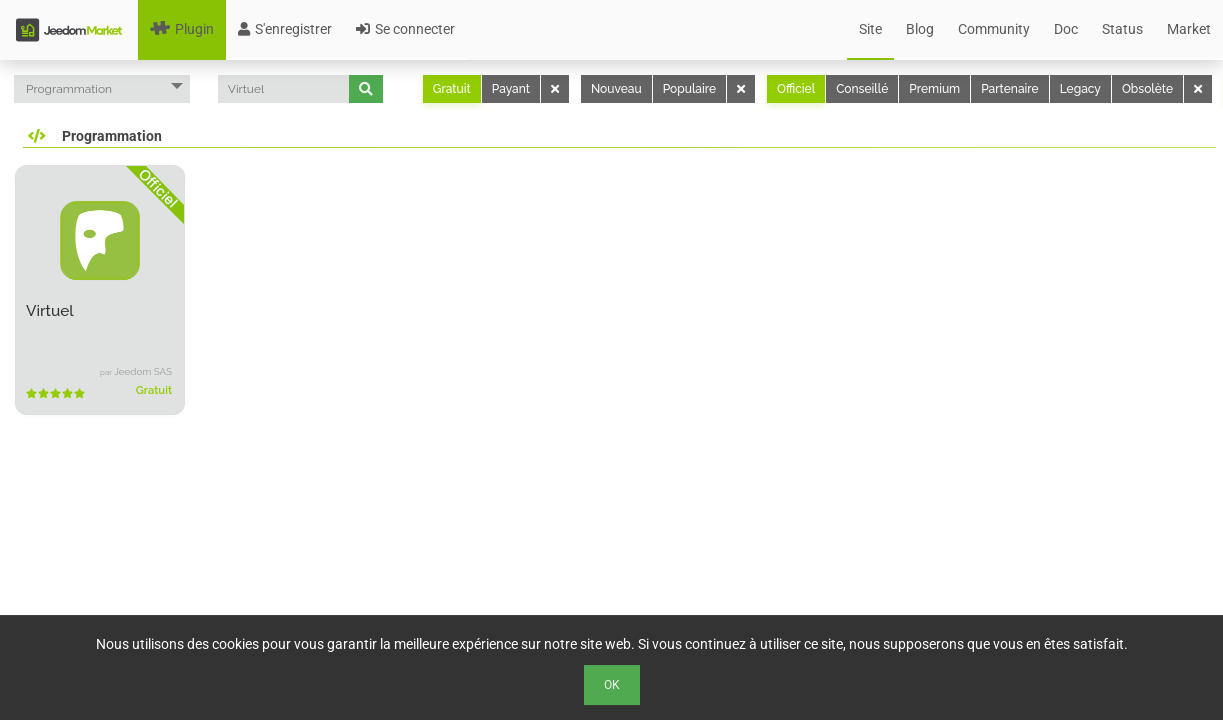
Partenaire (1009, 89)
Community (994, 29)
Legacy (1080, 89)
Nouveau (616, 89)
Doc (1066, 29)
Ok (612, 685)
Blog (920, 29)
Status (1122, 29)
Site (870, 29)
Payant (511, 89)
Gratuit (452, 89)
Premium (934, 89)
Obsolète (1147, 89)
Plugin (182, 29)
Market (1189, 29)
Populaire (689, 89)
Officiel (796, 89)
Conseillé (862, 89)
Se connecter (405, 29)
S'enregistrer (285, 29)
